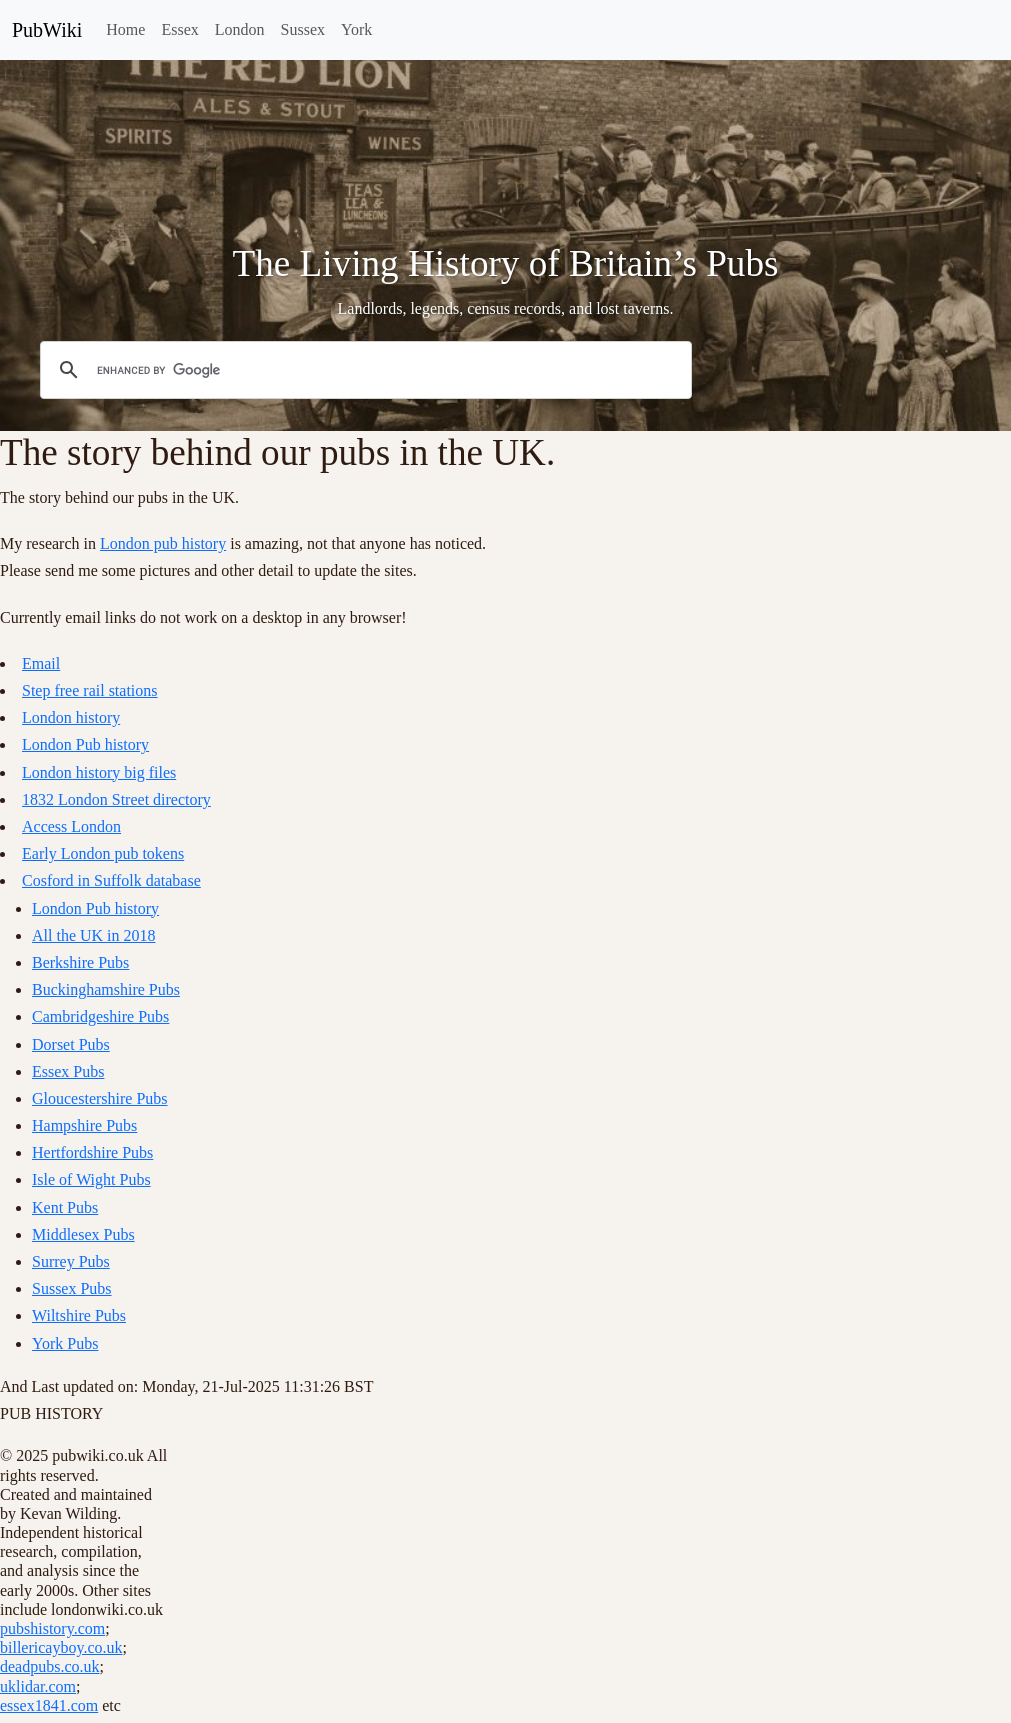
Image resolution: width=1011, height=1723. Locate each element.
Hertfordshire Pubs (92, 1152)
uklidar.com (38, 1686)
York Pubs (65, 1343)
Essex (179, 29)
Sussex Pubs (72, 1288)
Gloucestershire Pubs (100, 1098)
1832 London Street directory (116, 799)
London (240, 29)
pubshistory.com (52, 1628)
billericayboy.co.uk (61, 1647)
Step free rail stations (90, 690)
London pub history (163, 543)
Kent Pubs (65, 1207)
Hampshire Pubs (84, 1125)
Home (125, 29)
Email (41, 663)
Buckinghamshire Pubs (106, 989)
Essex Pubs (68, 1071)
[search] (363, 370)
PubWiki (47, 30)
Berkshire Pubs (80, 962)
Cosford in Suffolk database (111, 880)
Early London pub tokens (103, 853)
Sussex (303, 29)
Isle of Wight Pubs (91, 1179)
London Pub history (85, 744)
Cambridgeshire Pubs (100, 1016)
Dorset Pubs (71, 1044)
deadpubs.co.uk (50, 1666)
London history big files (99, 772)
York (356, 29)
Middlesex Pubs (83, 1234)
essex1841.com (49, 1705)
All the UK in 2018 (94, 935)
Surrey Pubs (71, 1261)
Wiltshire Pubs (79, 1315)
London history (71, 717)
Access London (71, 826)
